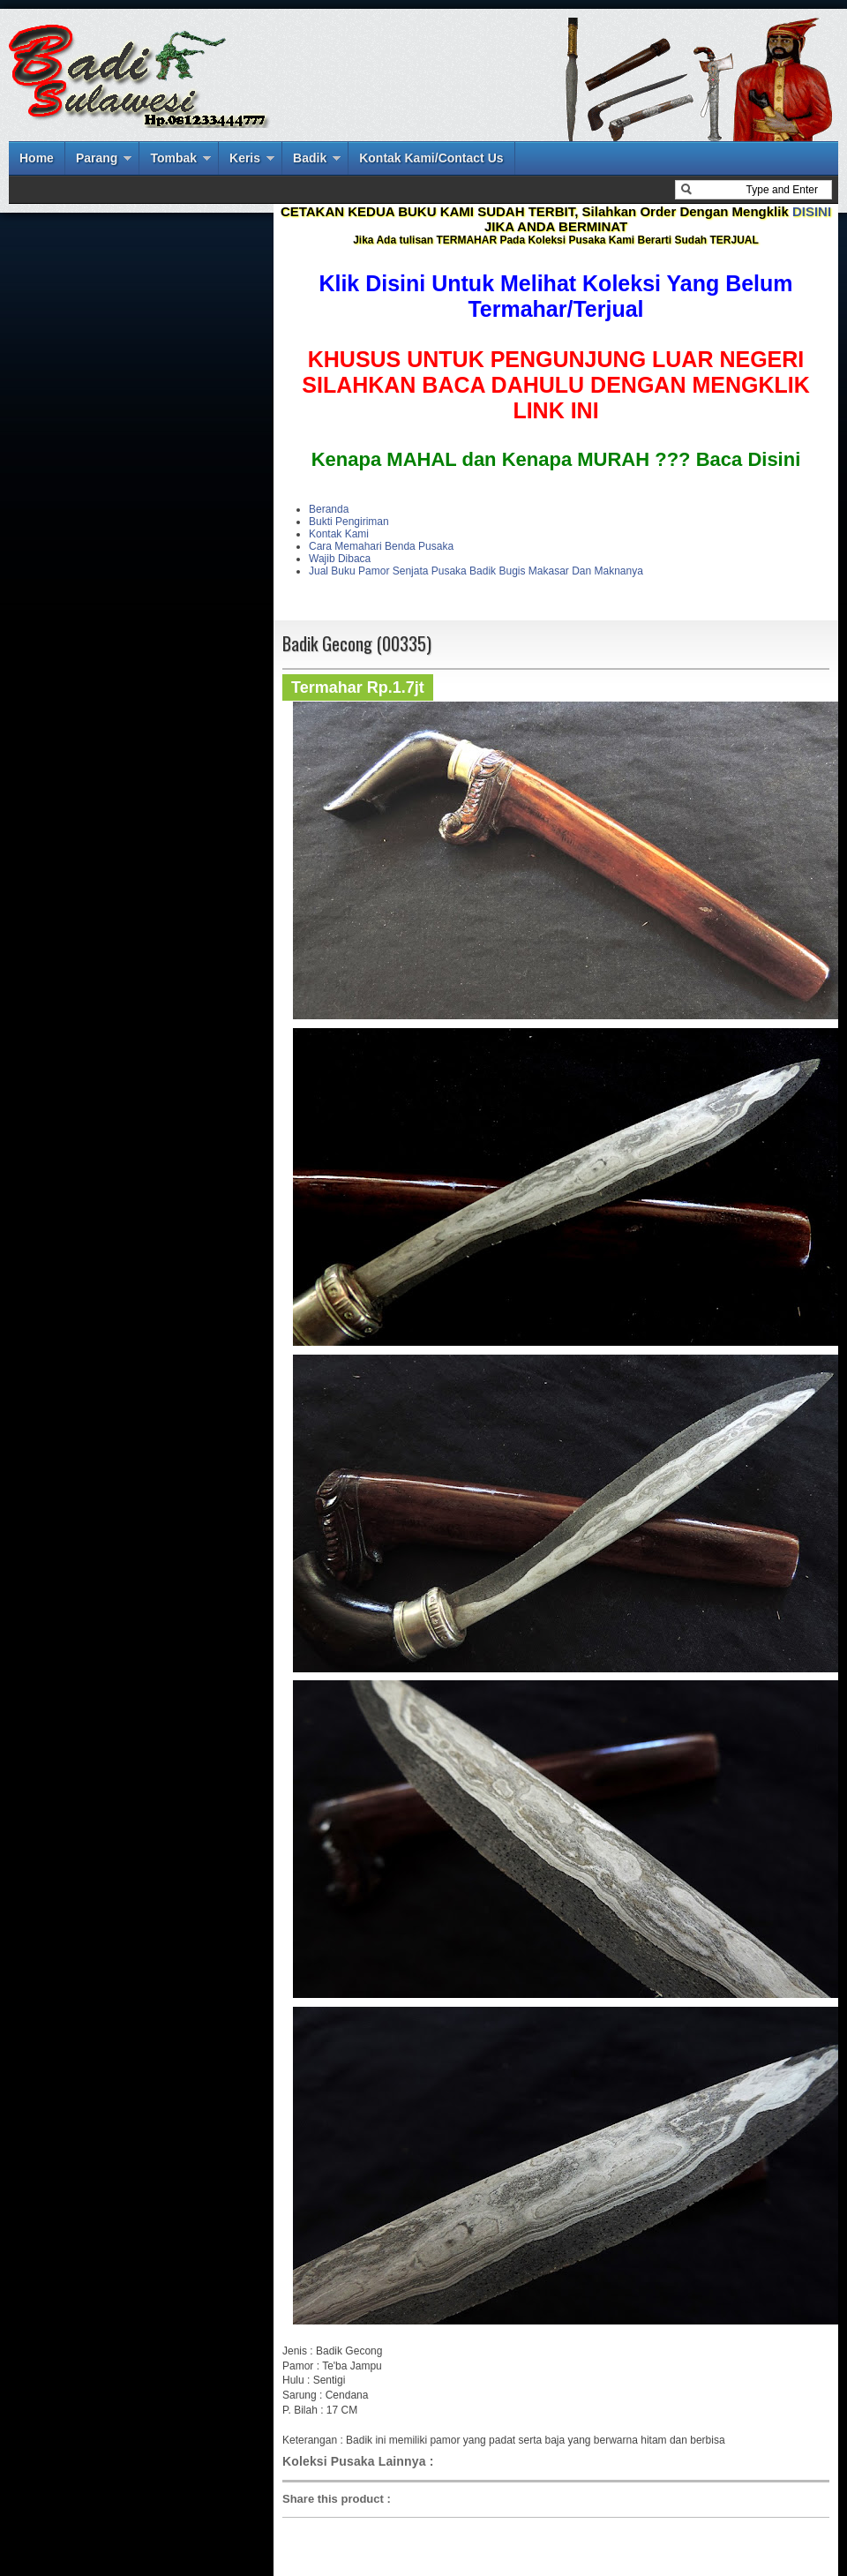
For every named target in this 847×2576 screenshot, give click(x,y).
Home (36, 158)
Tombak (173, 158)
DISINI (811, 211)
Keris (244, 158)
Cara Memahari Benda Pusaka (381, 546)
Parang (96, 158)
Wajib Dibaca (340, 558)
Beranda (329, 509)
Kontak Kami (339, 534)
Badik (309, 158)
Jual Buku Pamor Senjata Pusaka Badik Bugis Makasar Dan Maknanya (476, 571)
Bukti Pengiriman (349, 521)
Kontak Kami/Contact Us (431, 158)
